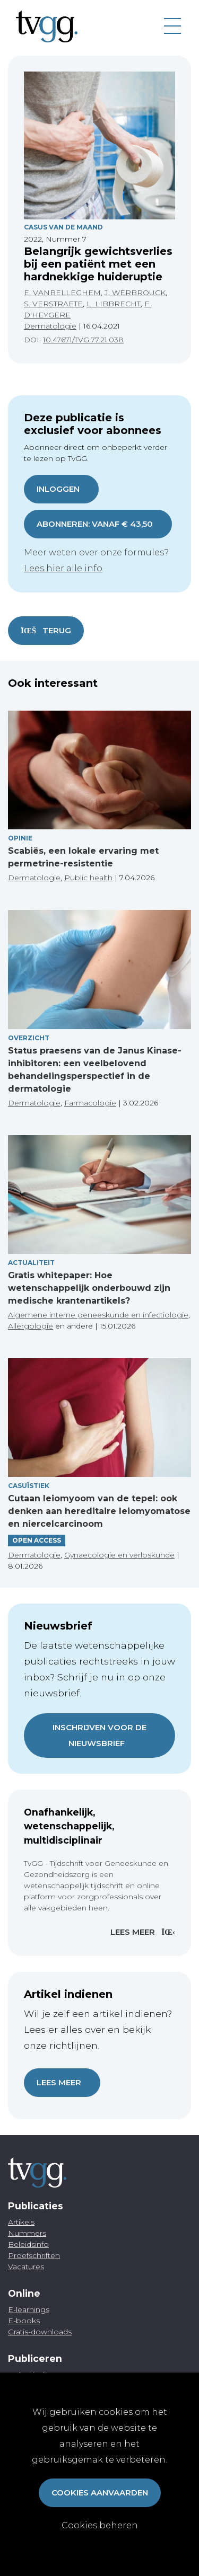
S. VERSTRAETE (53, 303)
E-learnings (28, 2309)
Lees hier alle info (63, 568)
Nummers (27, 2233)
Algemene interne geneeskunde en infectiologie (98, 1315)
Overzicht (28, 1038)
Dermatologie (50, 326)
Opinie (20, 838)
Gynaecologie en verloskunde (119, 1555)
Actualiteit (31, 1263)
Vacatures (26, 2266)
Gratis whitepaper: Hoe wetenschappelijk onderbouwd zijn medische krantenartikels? (89, 1288)
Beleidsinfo (28, 2244)
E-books (24, 2320)
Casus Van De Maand (63, 227)
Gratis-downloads (40, 2331)
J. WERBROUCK (135, 292)
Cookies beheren (100, 2525)
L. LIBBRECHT (113, 303)
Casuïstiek (28, 1486)
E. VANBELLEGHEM (62, 292)
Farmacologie (90, 1103)
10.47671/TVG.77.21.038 (83, 339)
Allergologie (30, 1326)
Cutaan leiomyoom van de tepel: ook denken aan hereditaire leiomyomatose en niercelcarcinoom (99, 1511)
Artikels (21, 2222)
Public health (88, 877)
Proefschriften (34, 2255)
